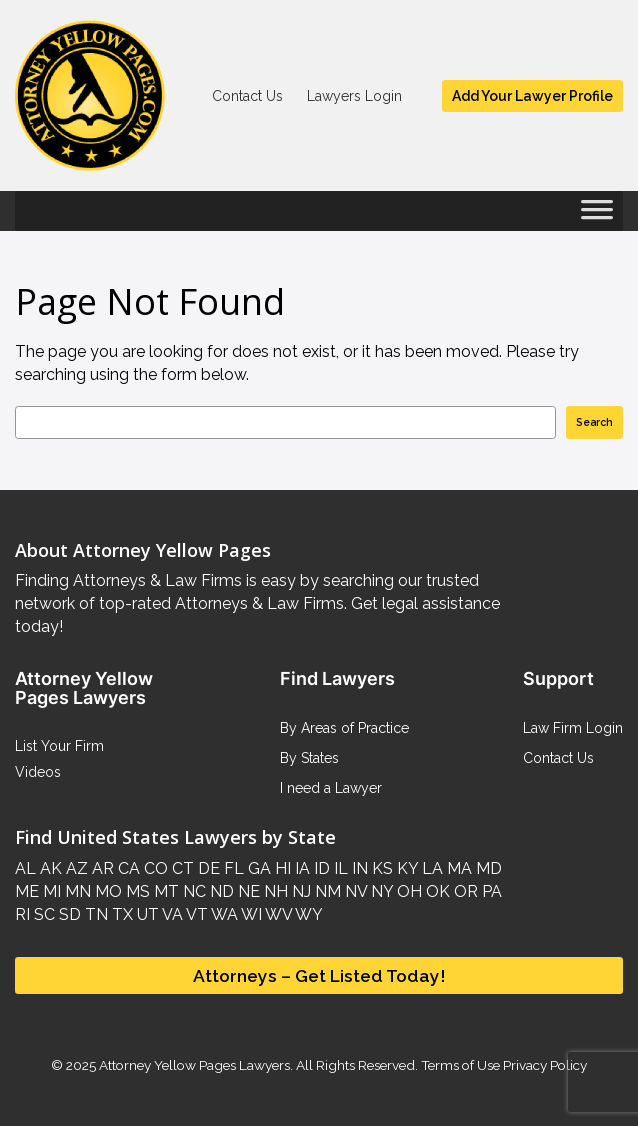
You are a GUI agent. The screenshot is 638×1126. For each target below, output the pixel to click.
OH (407, 891)
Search (594, 422)
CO (154, 868)
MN (76, 891)
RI (22, 914)
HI (281, 868)
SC (42, 914)
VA (171, 914)
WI (250, 914)
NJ (299, 891)
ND (220, 891)
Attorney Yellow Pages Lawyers (194, 1065)
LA (430, 868)
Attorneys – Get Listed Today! (319, 975)
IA (300, 868)
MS (136, 891)
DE (207, 868)
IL (339, 868)
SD (68, 914)
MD (487, 868)
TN (94, 914)
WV (277, 914)
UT (146, 914)
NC (192, 891)
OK (436, 891)
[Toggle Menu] (597, 216)
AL (25, 868)
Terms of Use (460, 1065)
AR (101, 868)
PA (490, 891)
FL (232, 868)
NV (354, 891)
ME (27, 891)
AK (49, 868)
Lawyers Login (354, 96)
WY (307, 914)
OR (464, 891)
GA (257, 868)
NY (380, 891)
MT (164, 891)
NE (247, 891)
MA (457, 868)
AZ (75, 868)
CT (181, 868)
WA (223, 914)
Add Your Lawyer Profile (532, 96)
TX (120, 914)
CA (127, 868)
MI (50, 891)
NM (326, 891)
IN (358, 868)
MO (106, 891)
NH (274, 891)
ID (320, 868)
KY (405, 868)
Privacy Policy (543, 1065)
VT (195, 914)
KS (380, 868)
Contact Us (247, 96)
